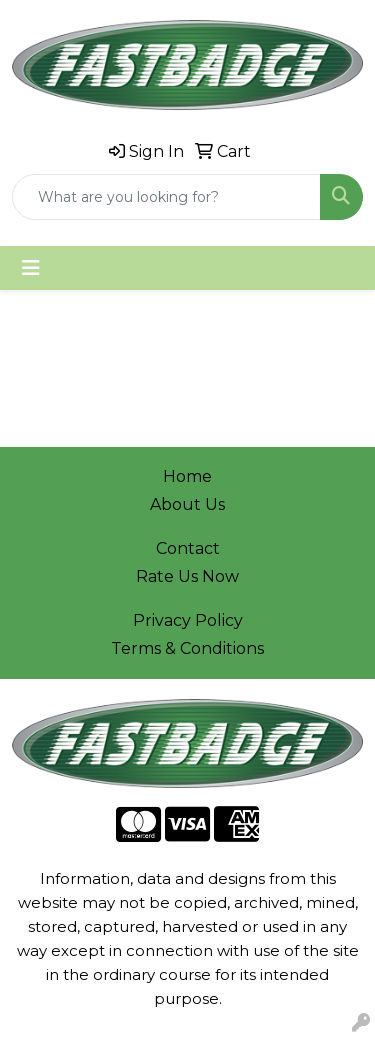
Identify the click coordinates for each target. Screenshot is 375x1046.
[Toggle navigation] (31, 268)
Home (187, 476)
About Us (187, 504)
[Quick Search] (166, 197)
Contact (188, 548)
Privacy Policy (188, 620)
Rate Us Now (187, 576)
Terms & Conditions (187, 648)
